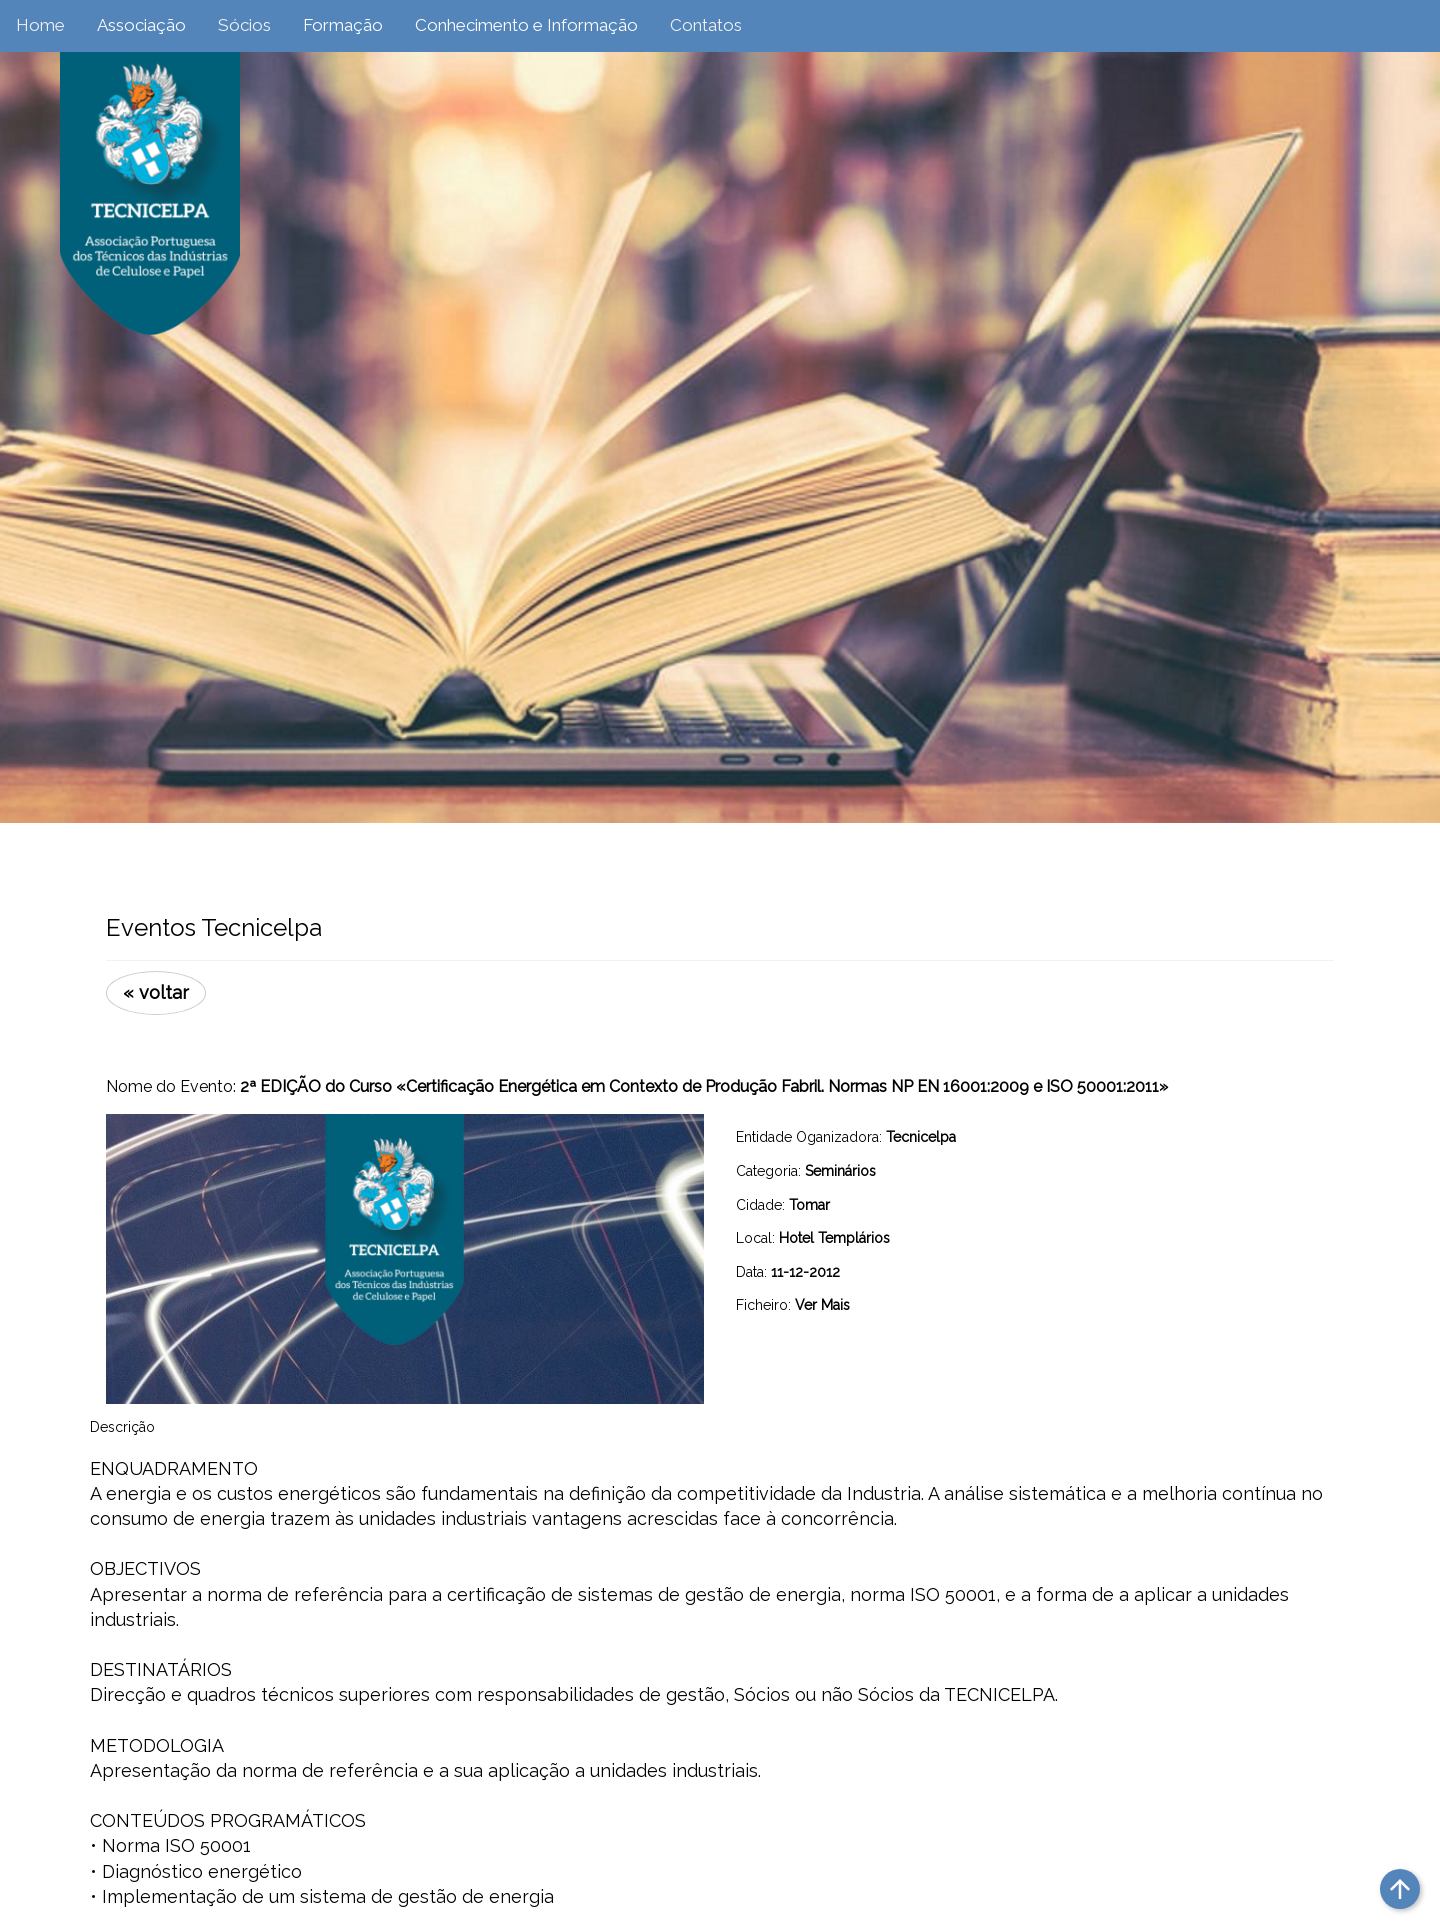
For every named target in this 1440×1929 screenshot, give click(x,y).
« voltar (156, 992)
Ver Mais (822, 1305)
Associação (141, 25)
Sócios (244, 25)
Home (40, 25)
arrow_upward (1400, 1889)
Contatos (706, 25)
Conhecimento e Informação (526, 25)
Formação (343, 25)
